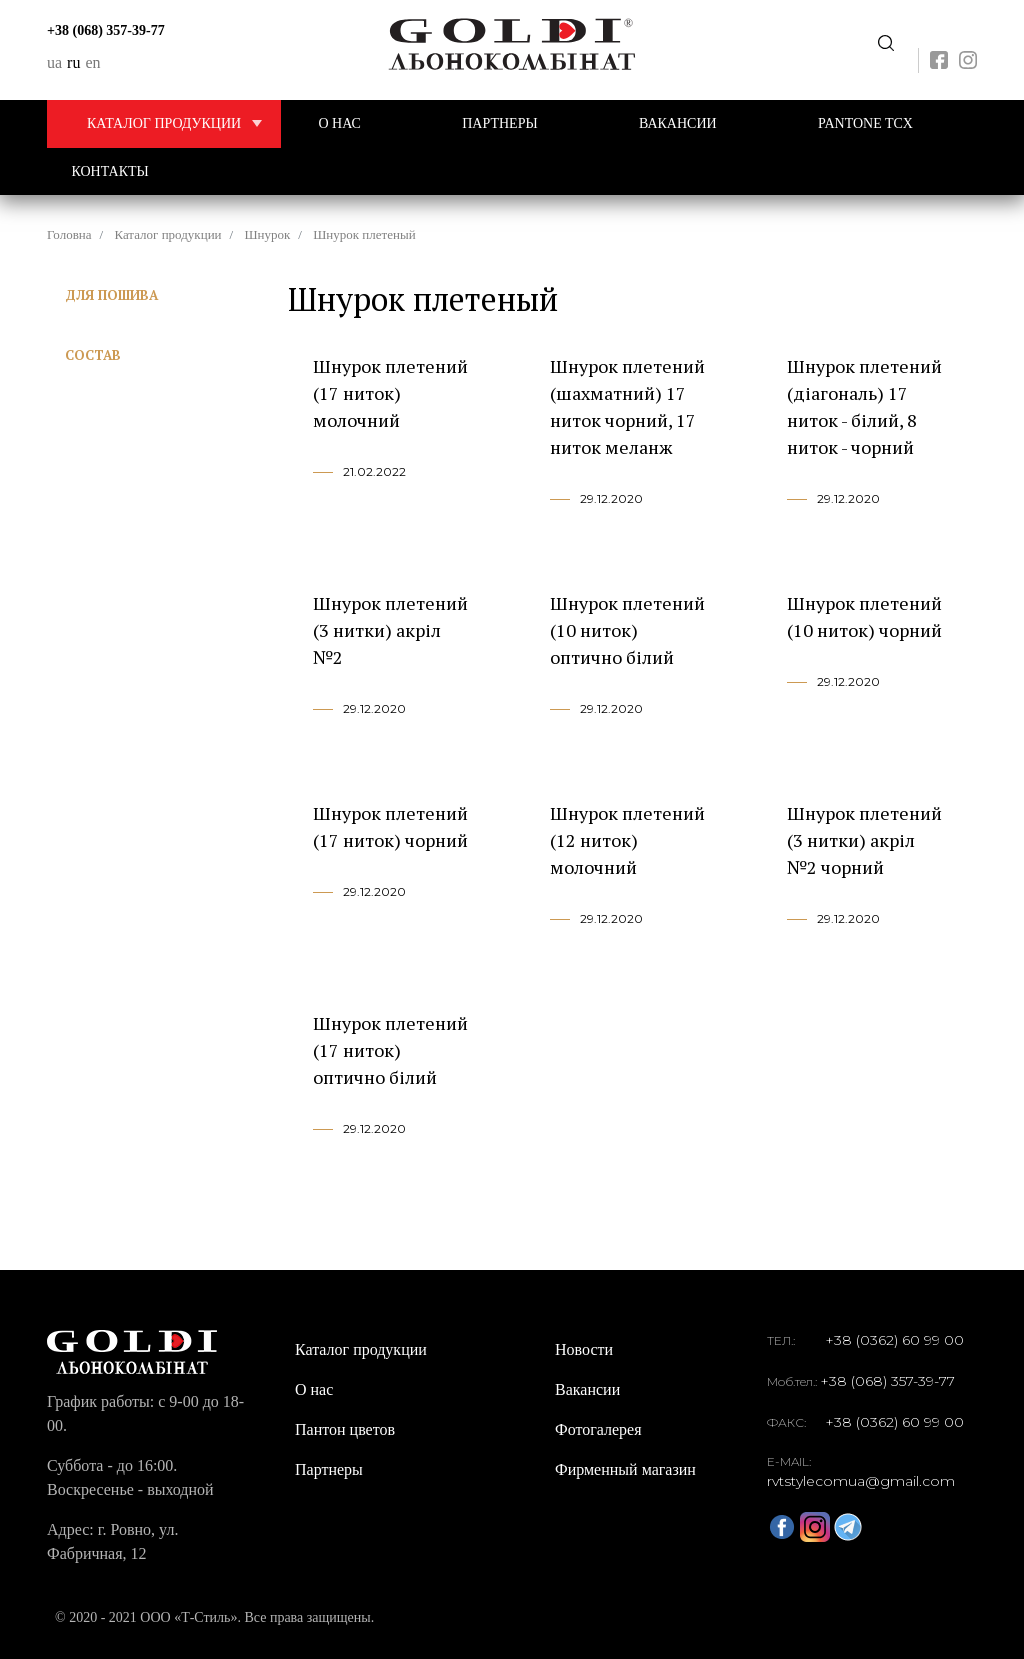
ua (54, 62)
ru (73, 62)
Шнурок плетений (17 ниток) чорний (390, 826)
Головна (69, 234)
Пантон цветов (345, 1429)
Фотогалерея (598, 1429)
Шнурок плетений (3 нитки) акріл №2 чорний (864, 840)
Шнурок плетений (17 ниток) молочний (390, 393)
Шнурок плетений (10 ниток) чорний (864, 616)
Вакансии (678, 123)
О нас (339, 123)
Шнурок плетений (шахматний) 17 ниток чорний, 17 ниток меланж (627, 406)
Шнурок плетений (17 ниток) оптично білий (390, 1050)
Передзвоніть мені (886, 43)
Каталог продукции (184, 124)
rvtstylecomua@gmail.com (861, 1481)
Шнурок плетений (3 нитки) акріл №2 (390, 630)
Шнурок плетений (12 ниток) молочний (627, 840)
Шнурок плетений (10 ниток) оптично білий (627, 630)
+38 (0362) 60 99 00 (894, 1340)
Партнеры (499, 123)
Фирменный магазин (625, 1469)
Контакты (110, 171)
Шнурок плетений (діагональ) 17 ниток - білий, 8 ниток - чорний (864, 406)
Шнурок (267, 234)
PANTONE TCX (865, 123)
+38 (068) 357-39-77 (106, 30)
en (92, 62)
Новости (584, 1349)
